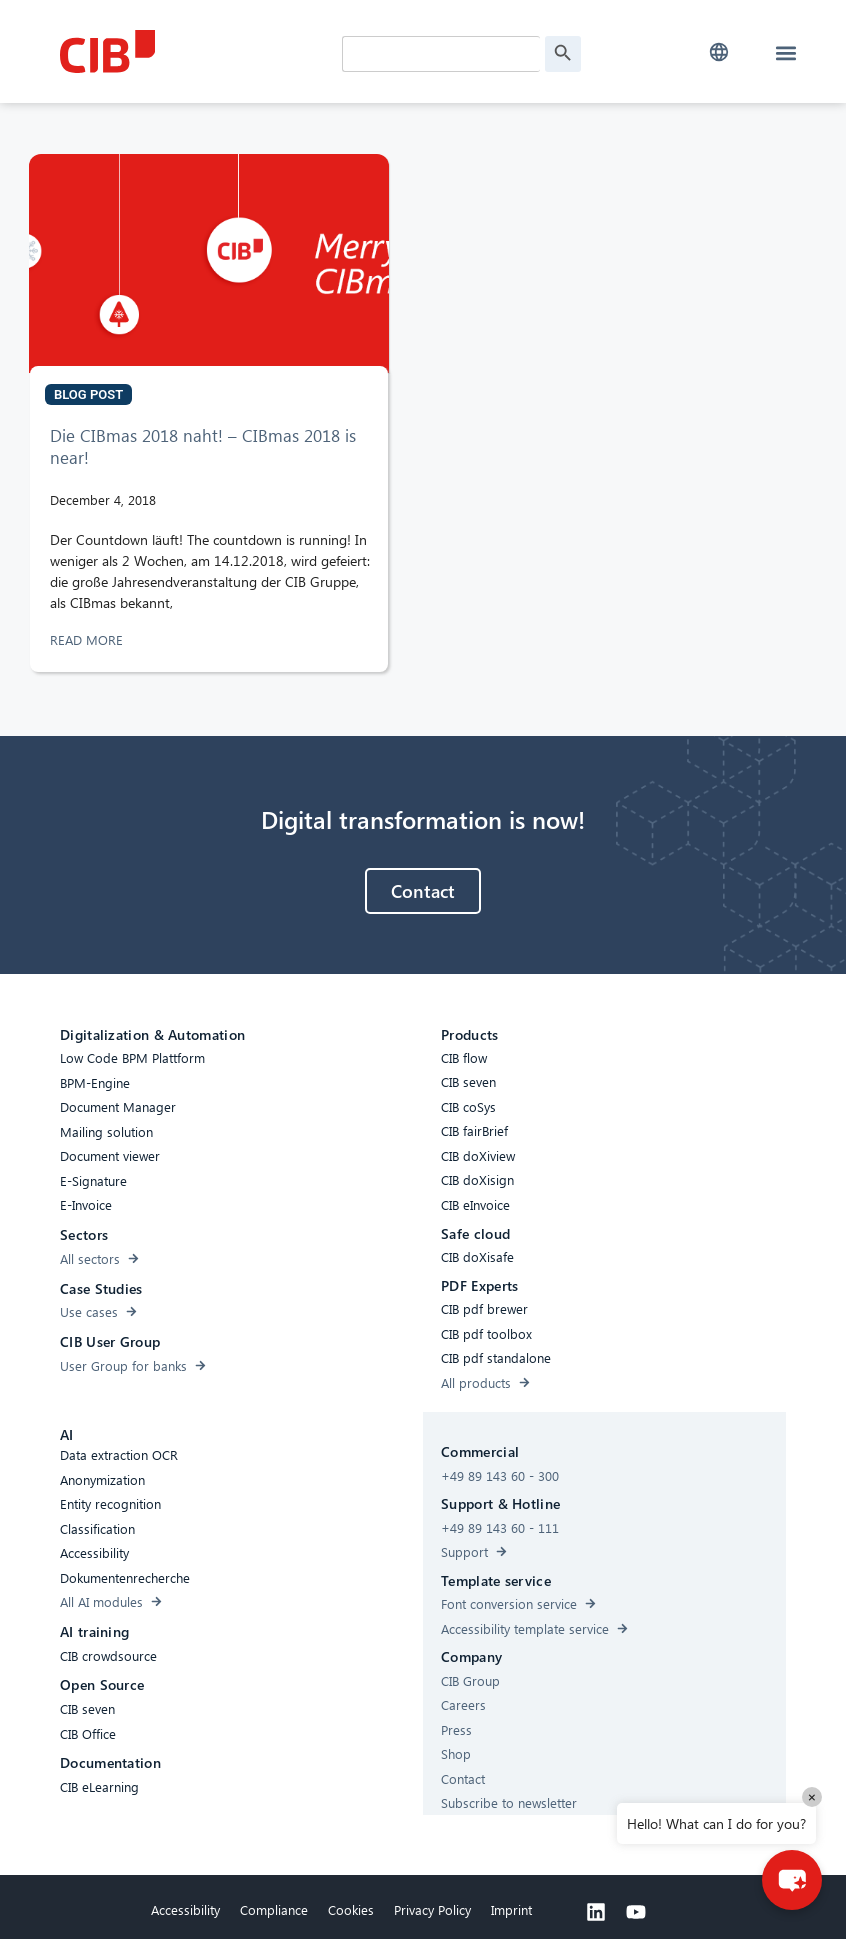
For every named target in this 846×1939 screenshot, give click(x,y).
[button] (718, 52)
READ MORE (88, 642)
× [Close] (812, 1796)
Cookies (351, 1912)
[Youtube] (636, 1915)
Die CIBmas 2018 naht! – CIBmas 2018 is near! (203, 450)
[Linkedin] (596, 1915)
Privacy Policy (432, 1912)
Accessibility (185, 1912)
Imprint (511, 1912)
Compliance (274, 1912)
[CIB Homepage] (196, 51)
